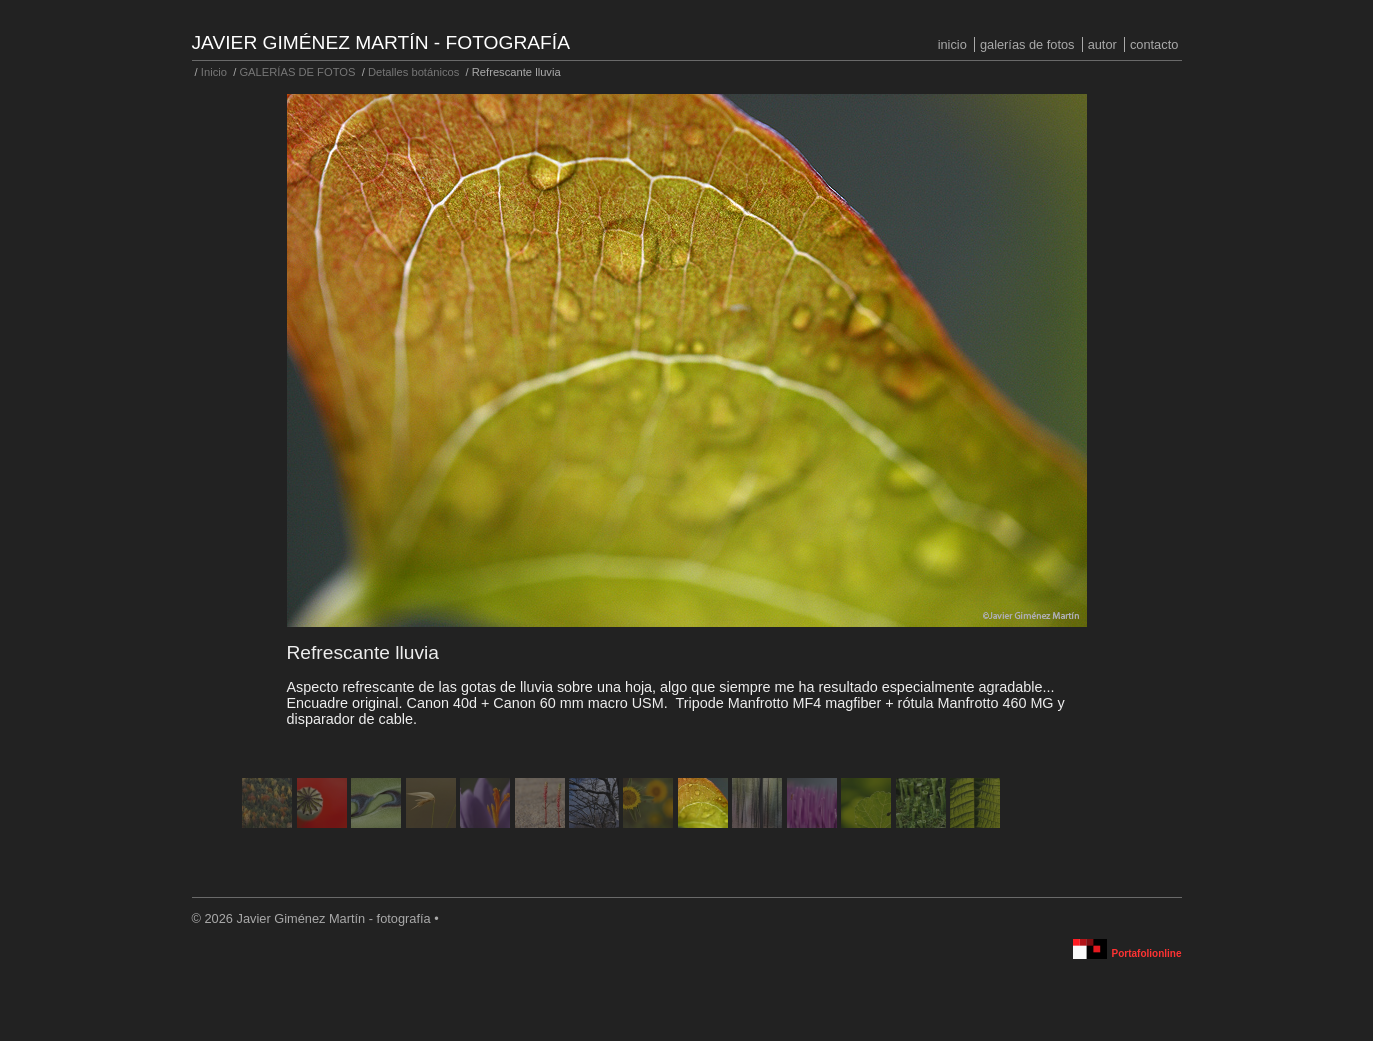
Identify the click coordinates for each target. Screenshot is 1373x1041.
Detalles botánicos (413, 72)
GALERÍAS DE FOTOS (1027, 44)
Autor (1102, 44)
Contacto (1154, 44)
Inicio (952, 44)
